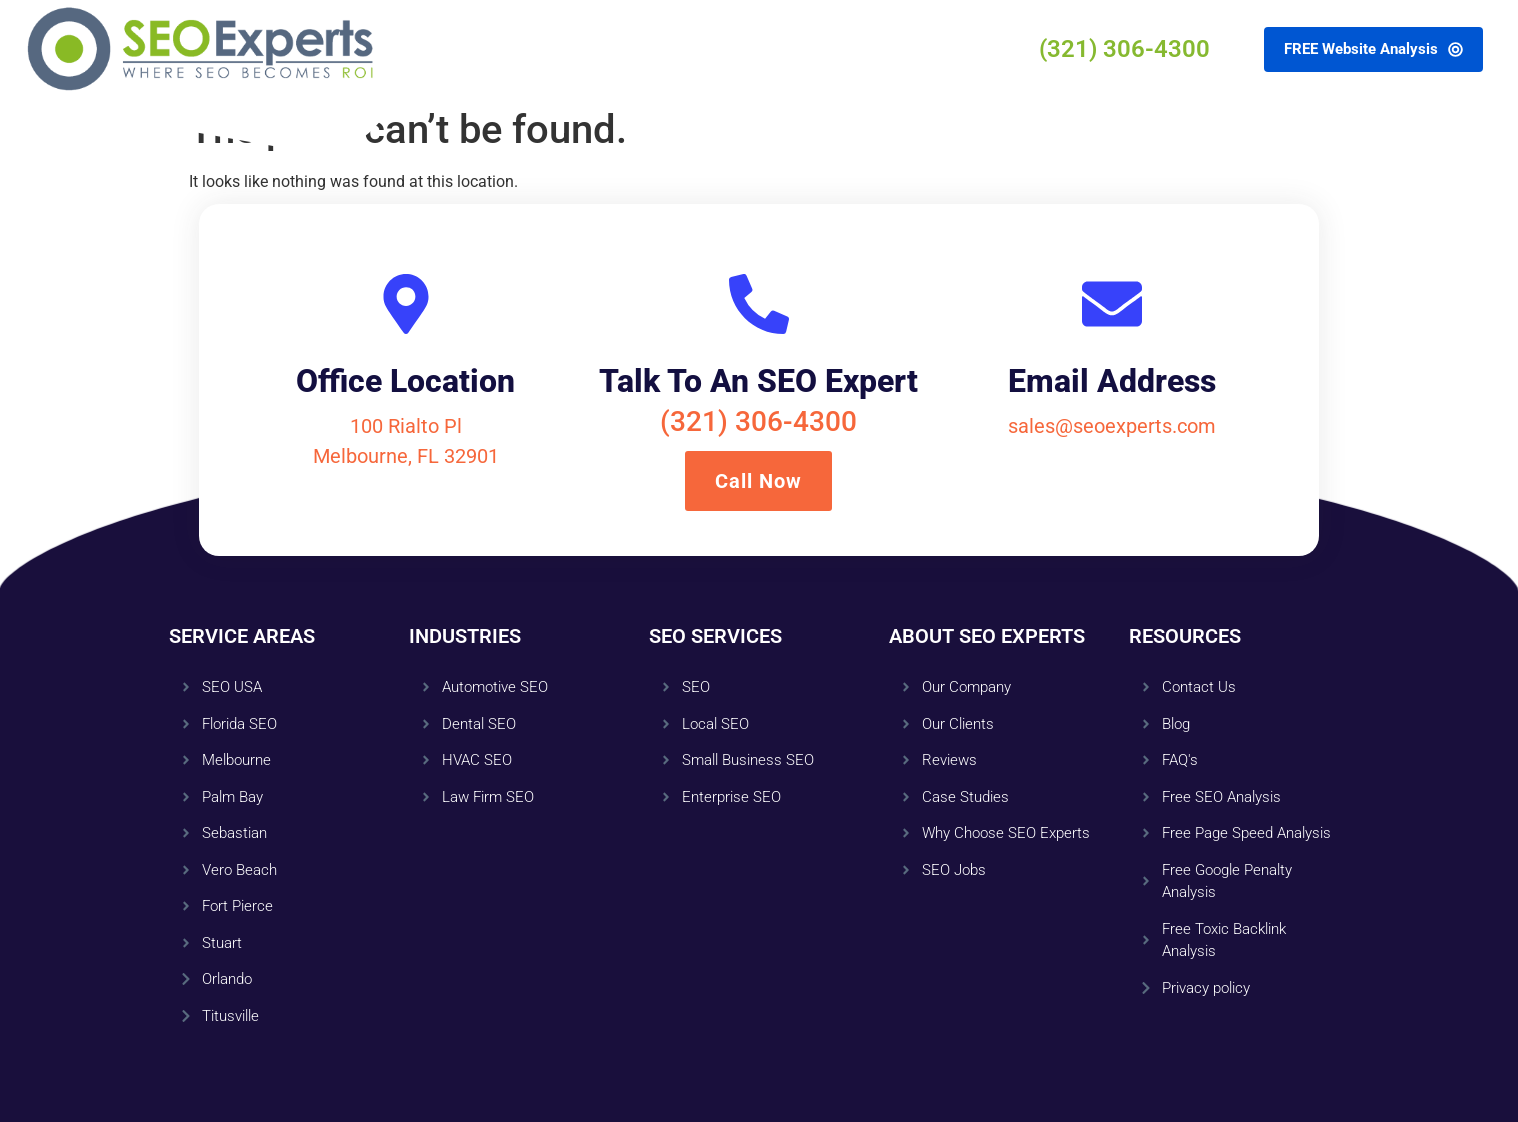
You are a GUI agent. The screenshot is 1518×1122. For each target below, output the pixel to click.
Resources (747, 49)
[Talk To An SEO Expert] (759, 304)
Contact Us (867, 48)
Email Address (1112, 381)
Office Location (405, 381)
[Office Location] (406, 304)
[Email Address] (1112, 304)
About (631, 49)
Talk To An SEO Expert (758, 381)
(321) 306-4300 (758, 421)
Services (523, 49)
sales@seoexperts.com (1112, 426)
